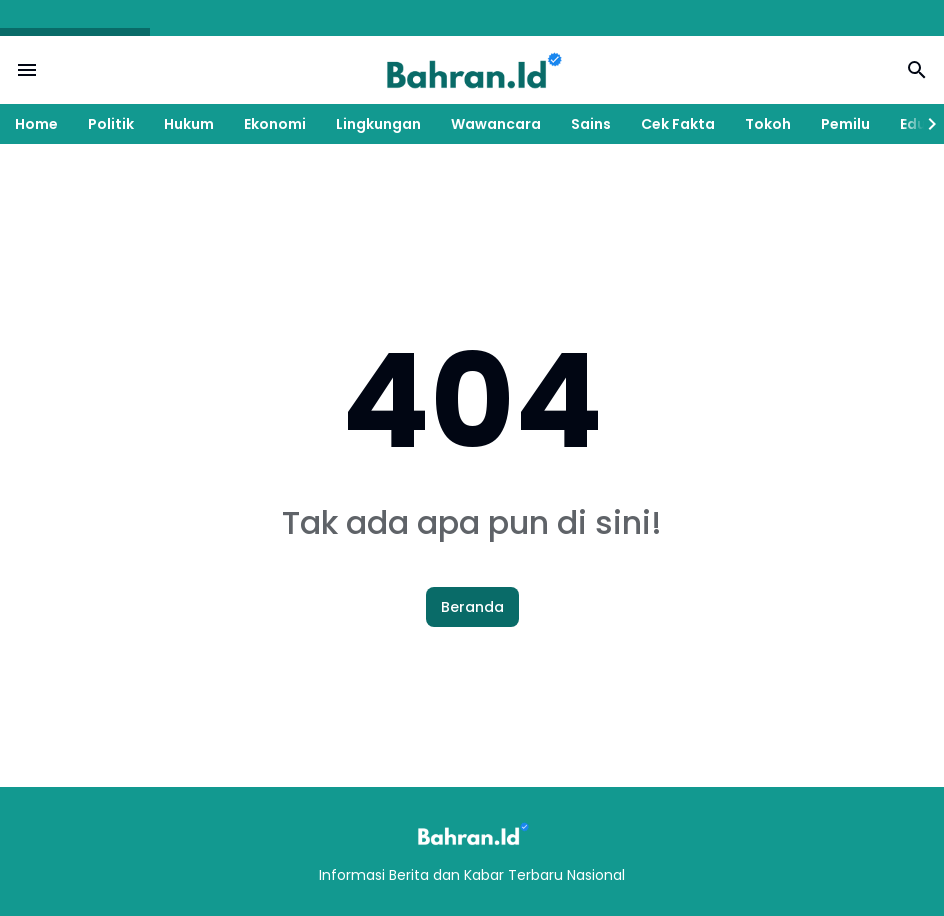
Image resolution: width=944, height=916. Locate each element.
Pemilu (845, 124)
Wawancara (496, 124)
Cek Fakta (678, 124)
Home (36, 124)
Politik (111, 124)
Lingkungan (378, 124)
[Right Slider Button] (924, 124)
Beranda (472, 607)
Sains (591, 124)
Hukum (189, 124)
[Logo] (472, 833)
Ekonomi (275, 124)
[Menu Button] (27, 70)
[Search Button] (917, 70)
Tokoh (768, 124)
